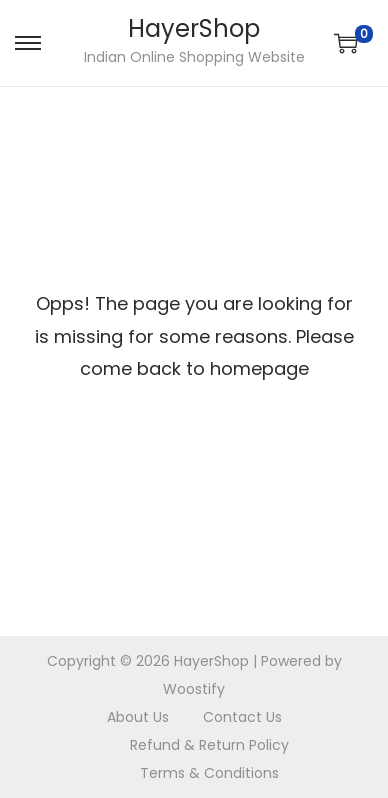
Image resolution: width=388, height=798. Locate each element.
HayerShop (194, 28)
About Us (138, 717)
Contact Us (242, 717)
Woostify (194, 689)
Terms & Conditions (209, 773)
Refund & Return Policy (209, 745)
